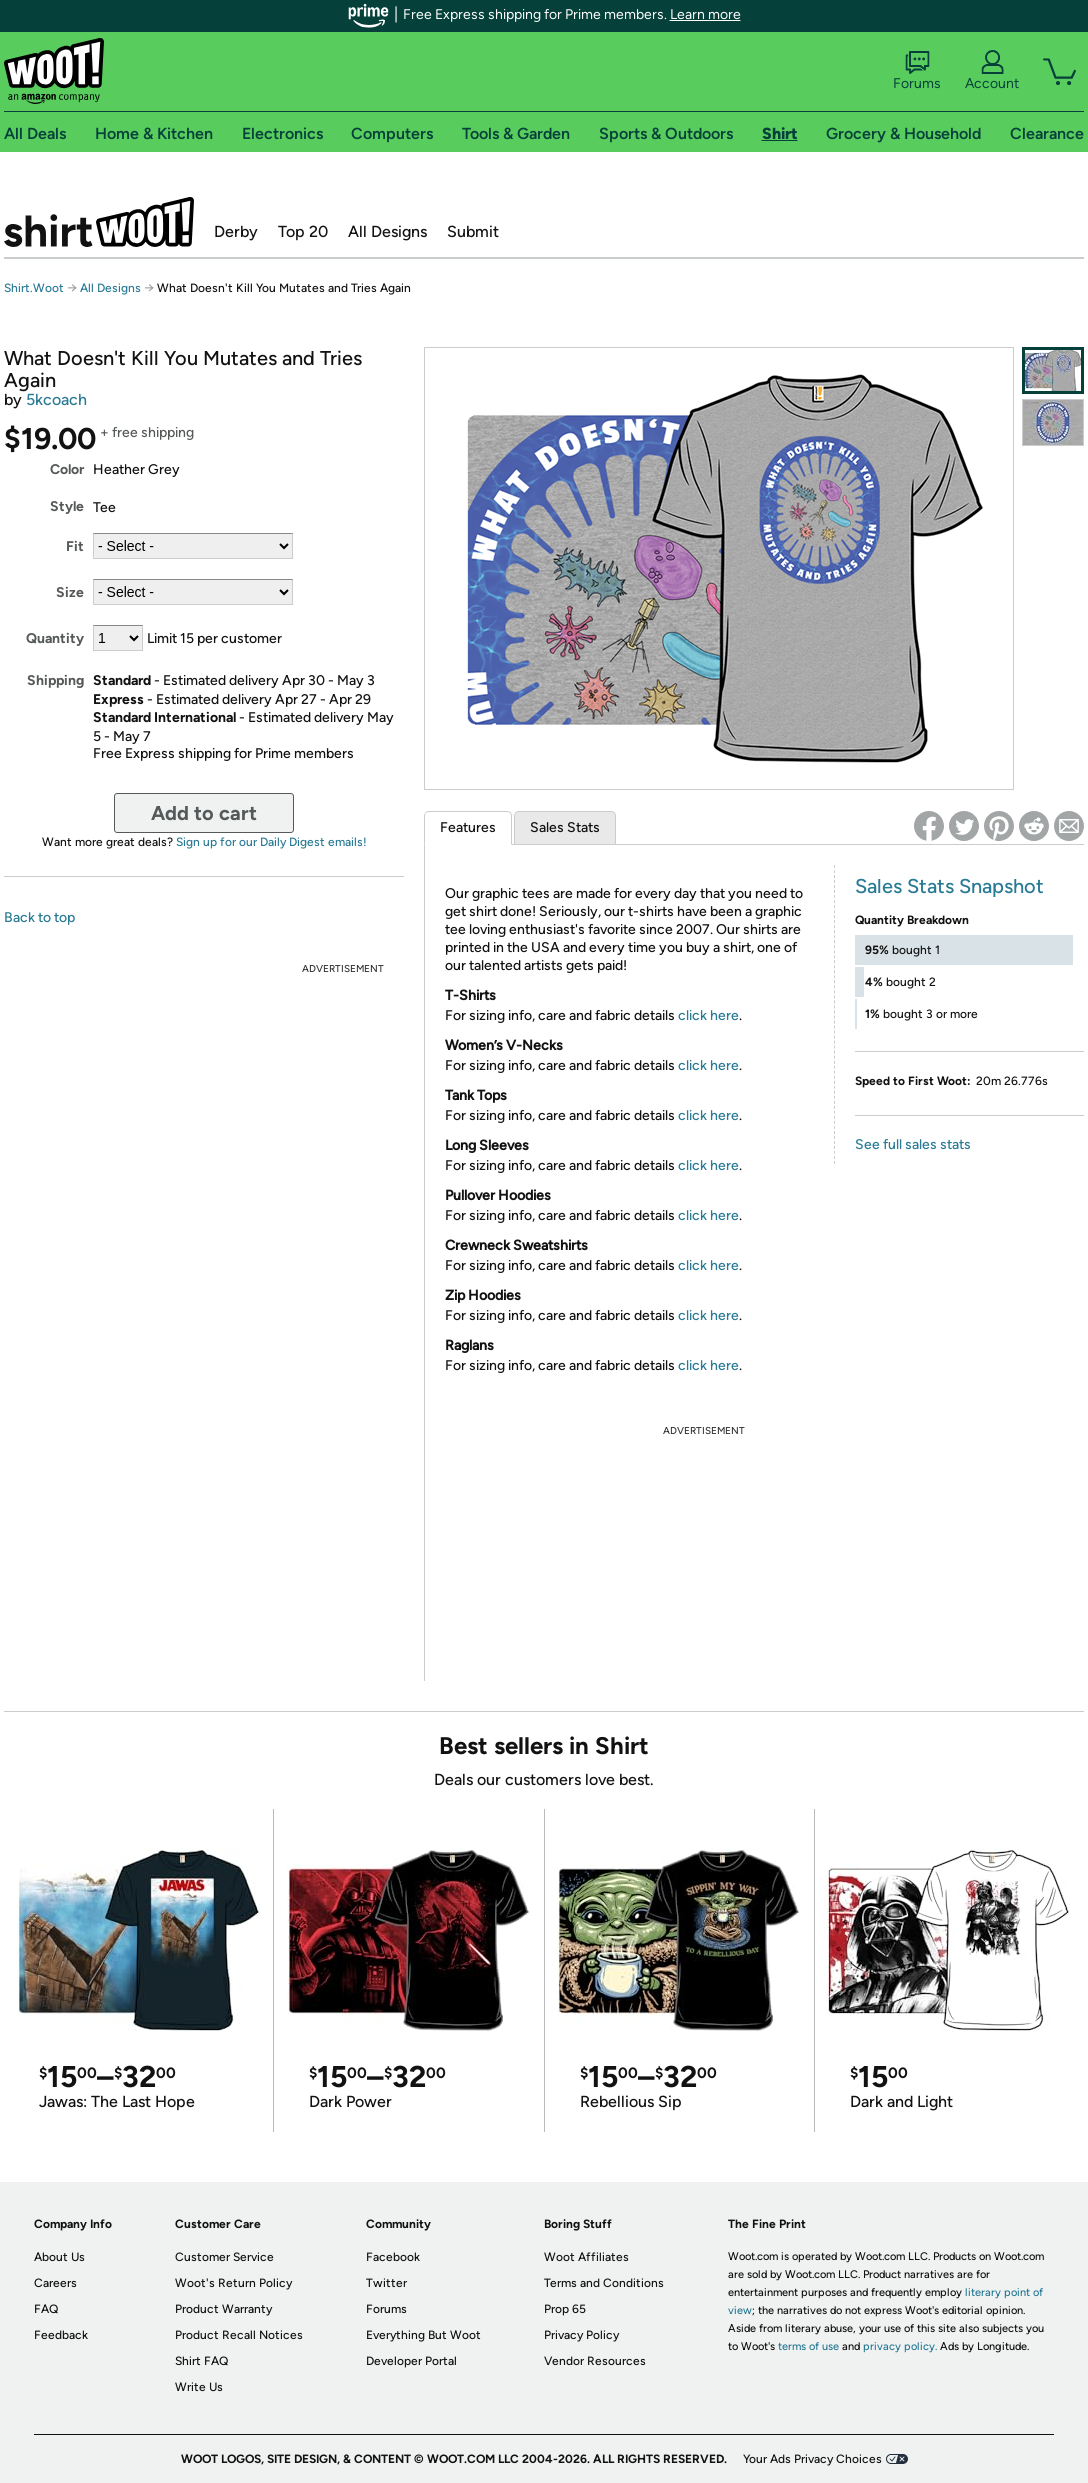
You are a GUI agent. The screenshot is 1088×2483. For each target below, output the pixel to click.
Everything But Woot (423, 2335)
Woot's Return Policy (233, 2283)
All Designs (387, 231)
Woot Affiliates (586, 2257)
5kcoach (56, 399)
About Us (59, 2257)
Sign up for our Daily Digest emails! (271, 842)
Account (992, 71)
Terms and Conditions (604, 2283)
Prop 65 (565, 2309)
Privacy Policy (581, 2335)
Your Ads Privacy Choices (812, 2459)
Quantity (55, 638)
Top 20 (303, 231)
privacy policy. (900, 2346)
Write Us (199, 2387)
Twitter (386, 2283)
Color (67, 469)
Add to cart (204, 813)
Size (70, 592)
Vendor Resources (595, 2361)
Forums (917, 71)
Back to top (39, 917)
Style (67, 506)
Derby (236, 231)
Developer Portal (411, 2361)
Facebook (393, 2257)
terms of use (808, 2346)
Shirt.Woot (99, 222)
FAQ (46, 2309)
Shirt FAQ (201, 2361)
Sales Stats (565, 827)
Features (468, 827)
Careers (55, 2283)
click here (708, 1015)
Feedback (61, 2335)
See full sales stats (913, 1144)
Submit (473, 231)
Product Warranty (223, 2309)
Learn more (705, 14)
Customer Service (224, 2257)
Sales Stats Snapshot (949, 886)
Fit (75, 546)
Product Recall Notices (239, 2335)
